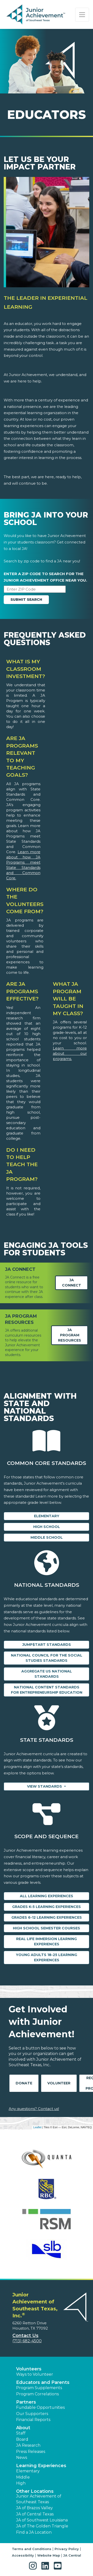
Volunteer (58, 2083)
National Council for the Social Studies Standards (46, 1658)
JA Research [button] (28, 2445)
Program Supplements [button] (39, 2387)
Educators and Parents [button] (42, 2382)
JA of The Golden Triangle (42, 2526)
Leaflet (37, 2127)
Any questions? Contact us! (34, 2108)
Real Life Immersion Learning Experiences (46, 1941)
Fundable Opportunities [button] (40, 2407)
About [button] (23, 2427)
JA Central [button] (72, 2555)
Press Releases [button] (30, 2451)
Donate (24, 2083)
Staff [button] (21, 2433)
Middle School (47, 1537)
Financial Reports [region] (33, 2419)
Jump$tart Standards (46, 1644)
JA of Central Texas (35, 2514)
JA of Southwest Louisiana (42, 2520)
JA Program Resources (69, 1335)
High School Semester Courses (46, 1928)
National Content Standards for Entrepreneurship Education (46, 1690)
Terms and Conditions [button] (31, 2549)
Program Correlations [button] (37, 2394)
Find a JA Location (34, 2532)
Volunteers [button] (28, 2369)
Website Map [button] (48, 2555)
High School (46, 1526)
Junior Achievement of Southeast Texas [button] (38, 2499)
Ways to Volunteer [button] (34, 2374)
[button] (34, 2566)
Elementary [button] (28, 2471)
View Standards (45, 1786)
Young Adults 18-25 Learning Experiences (46, 1957)
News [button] (21, 2457)
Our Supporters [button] (32, 2413)
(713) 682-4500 (27, 2341)
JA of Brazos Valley (34, 2507)
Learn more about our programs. (70, 1053)
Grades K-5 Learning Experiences (46, 1906)
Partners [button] (26, 2402)
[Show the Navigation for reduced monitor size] (82, 15)
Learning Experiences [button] (41, 2465)
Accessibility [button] (23, 2555)
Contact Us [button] (25, 2335)
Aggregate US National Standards (46, 1674)
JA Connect (71, 1283)
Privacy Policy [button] (67, 2549)
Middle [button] (23, 2477)
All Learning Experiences (46, 1896)
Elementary (46, 1516)
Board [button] (22, 2439)
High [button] (21, 2483)
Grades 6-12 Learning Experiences (46, 1917)
